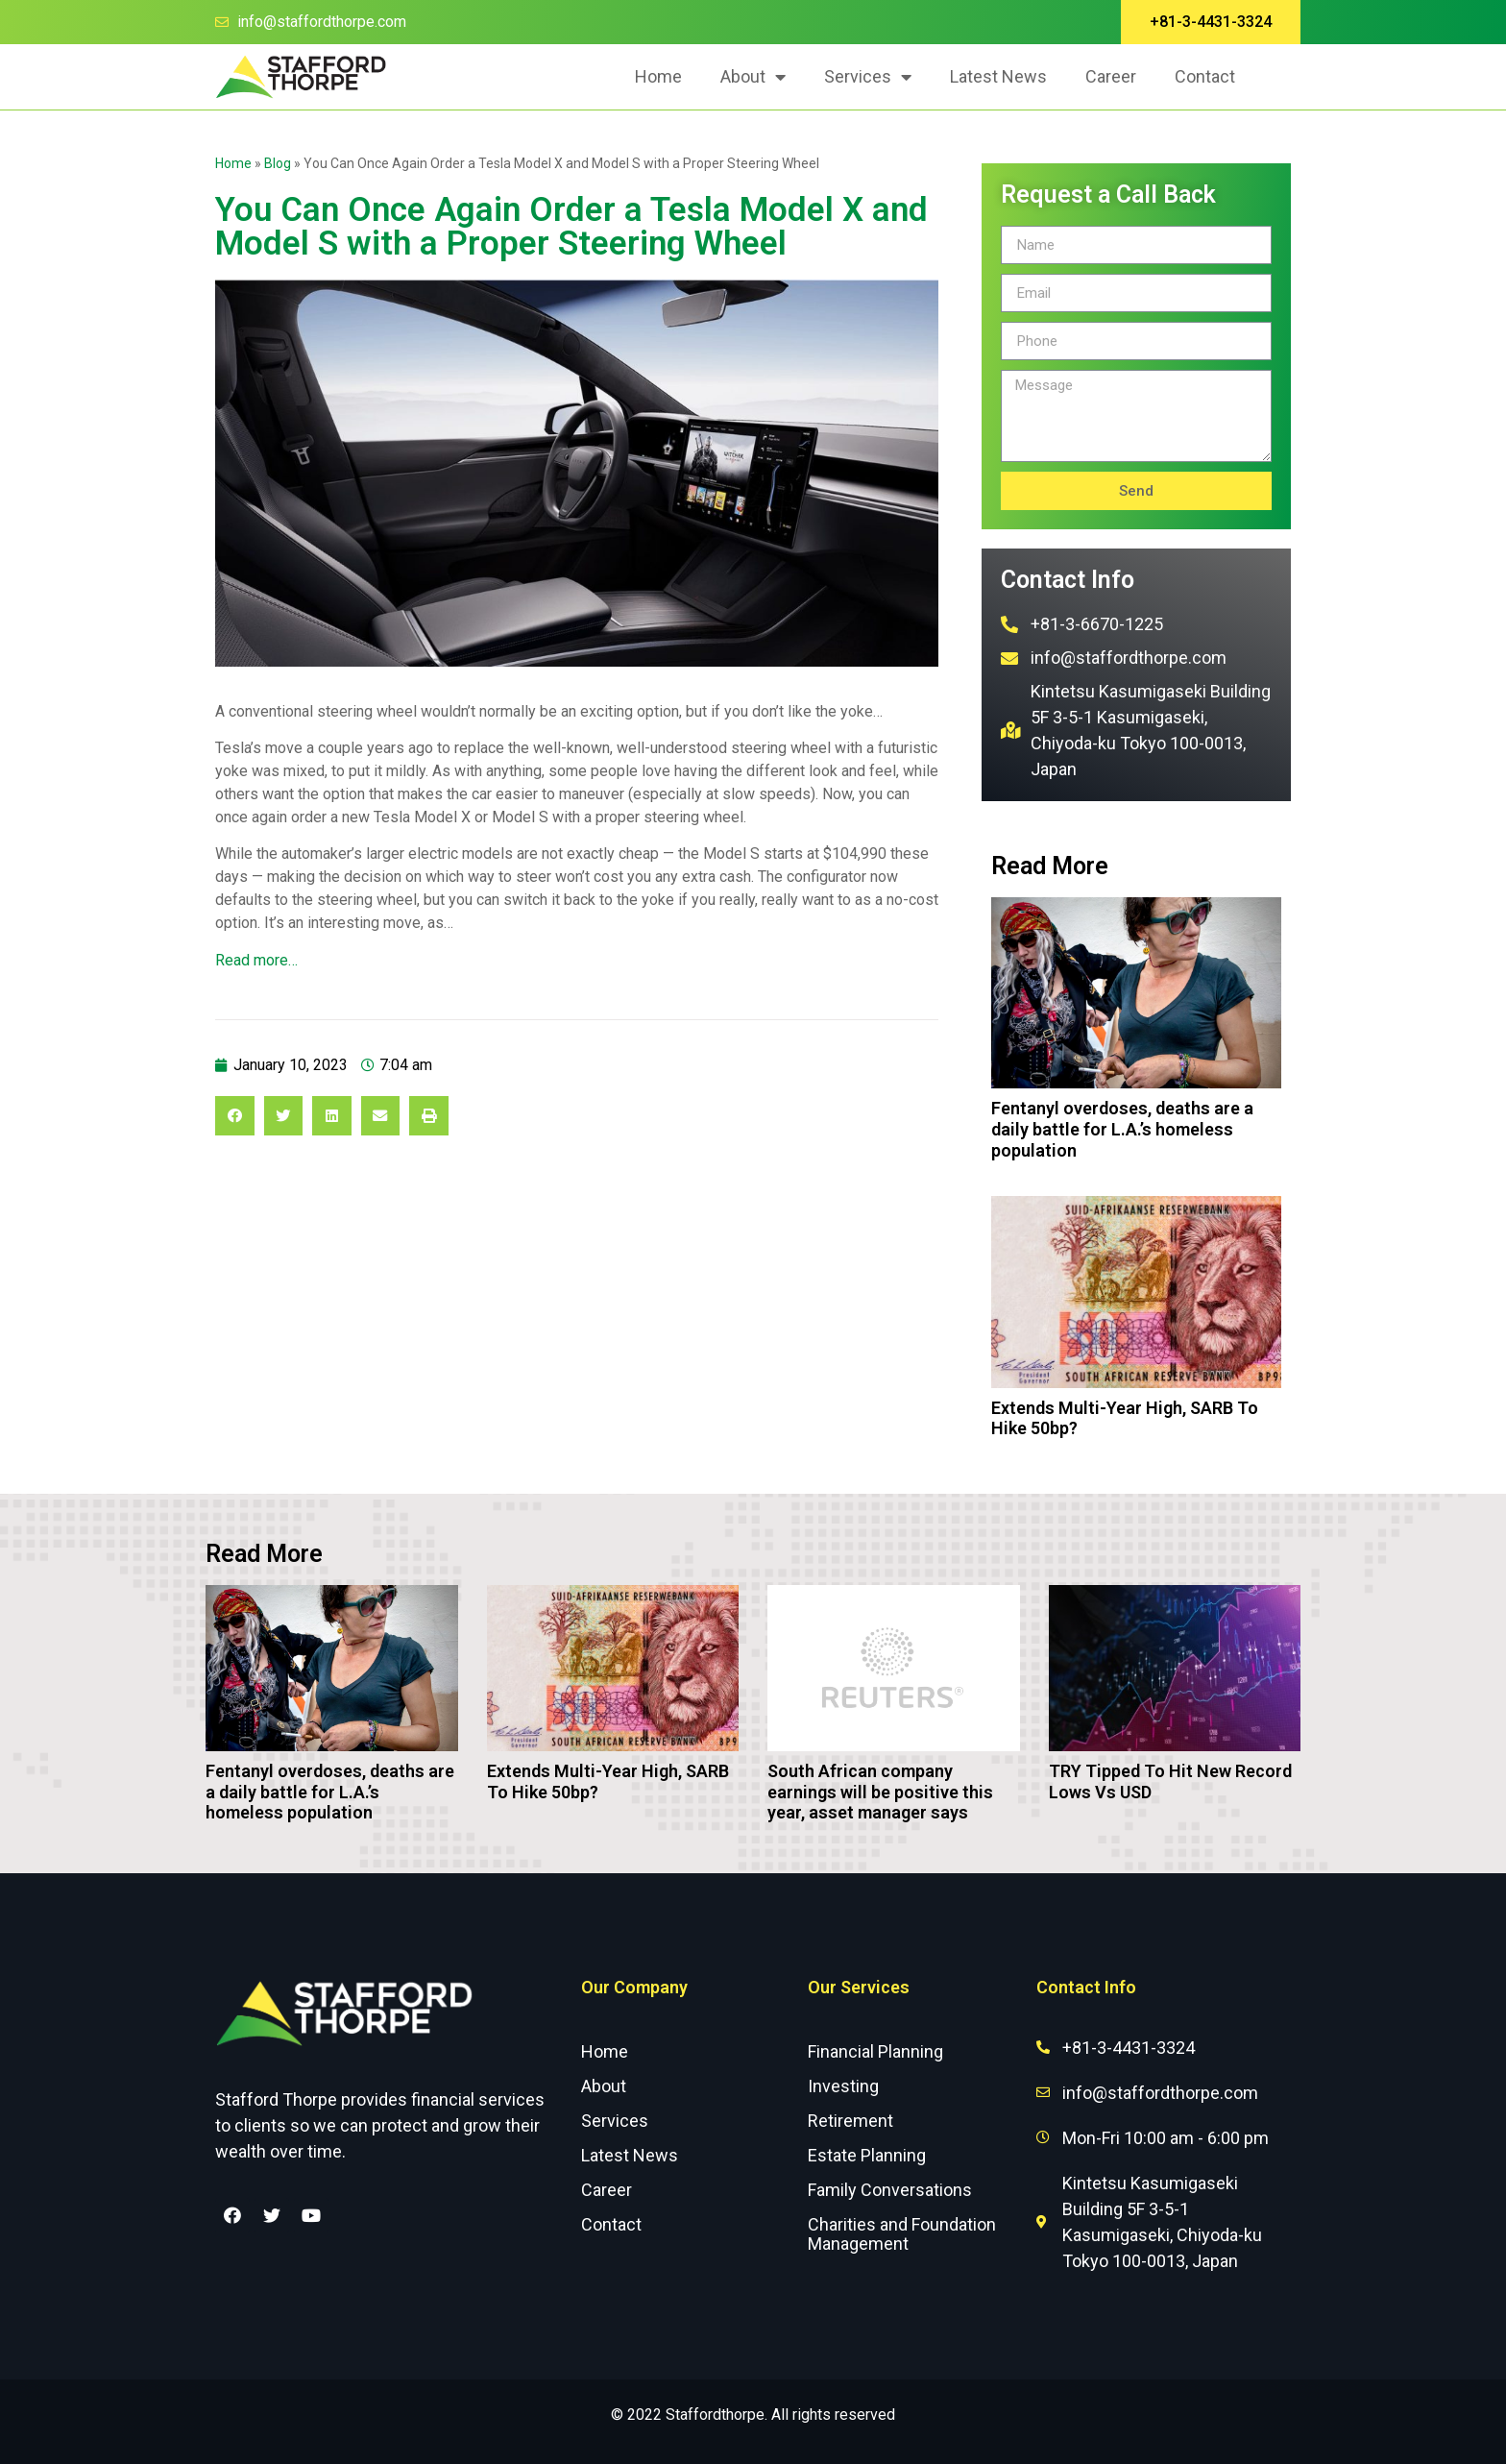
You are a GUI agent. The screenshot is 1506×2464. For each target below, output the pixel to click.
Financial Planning (875, 2051)
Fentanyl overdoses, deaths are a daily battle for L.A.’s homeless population (1122, 1128)
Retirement (850, 2120)
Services (867, 77)
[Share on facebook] (235, 1115)
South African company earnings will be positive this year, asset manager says (880, 1791)
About (753, 77)
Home (658, 76)
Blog (277, 163)
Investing (843, 2086)
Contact (1205, 76)
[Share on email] (381, 1115)
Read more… (256, 960)
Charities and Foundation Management (902, 2234)
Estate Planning (867, 2155)
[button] (1210, 22)
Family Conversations (890, 2190)
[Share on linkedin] (332, 1115)
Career (1110, 76)
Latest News (998, 76)
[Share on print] (429, 1115)
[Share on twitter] (284, 1115)
